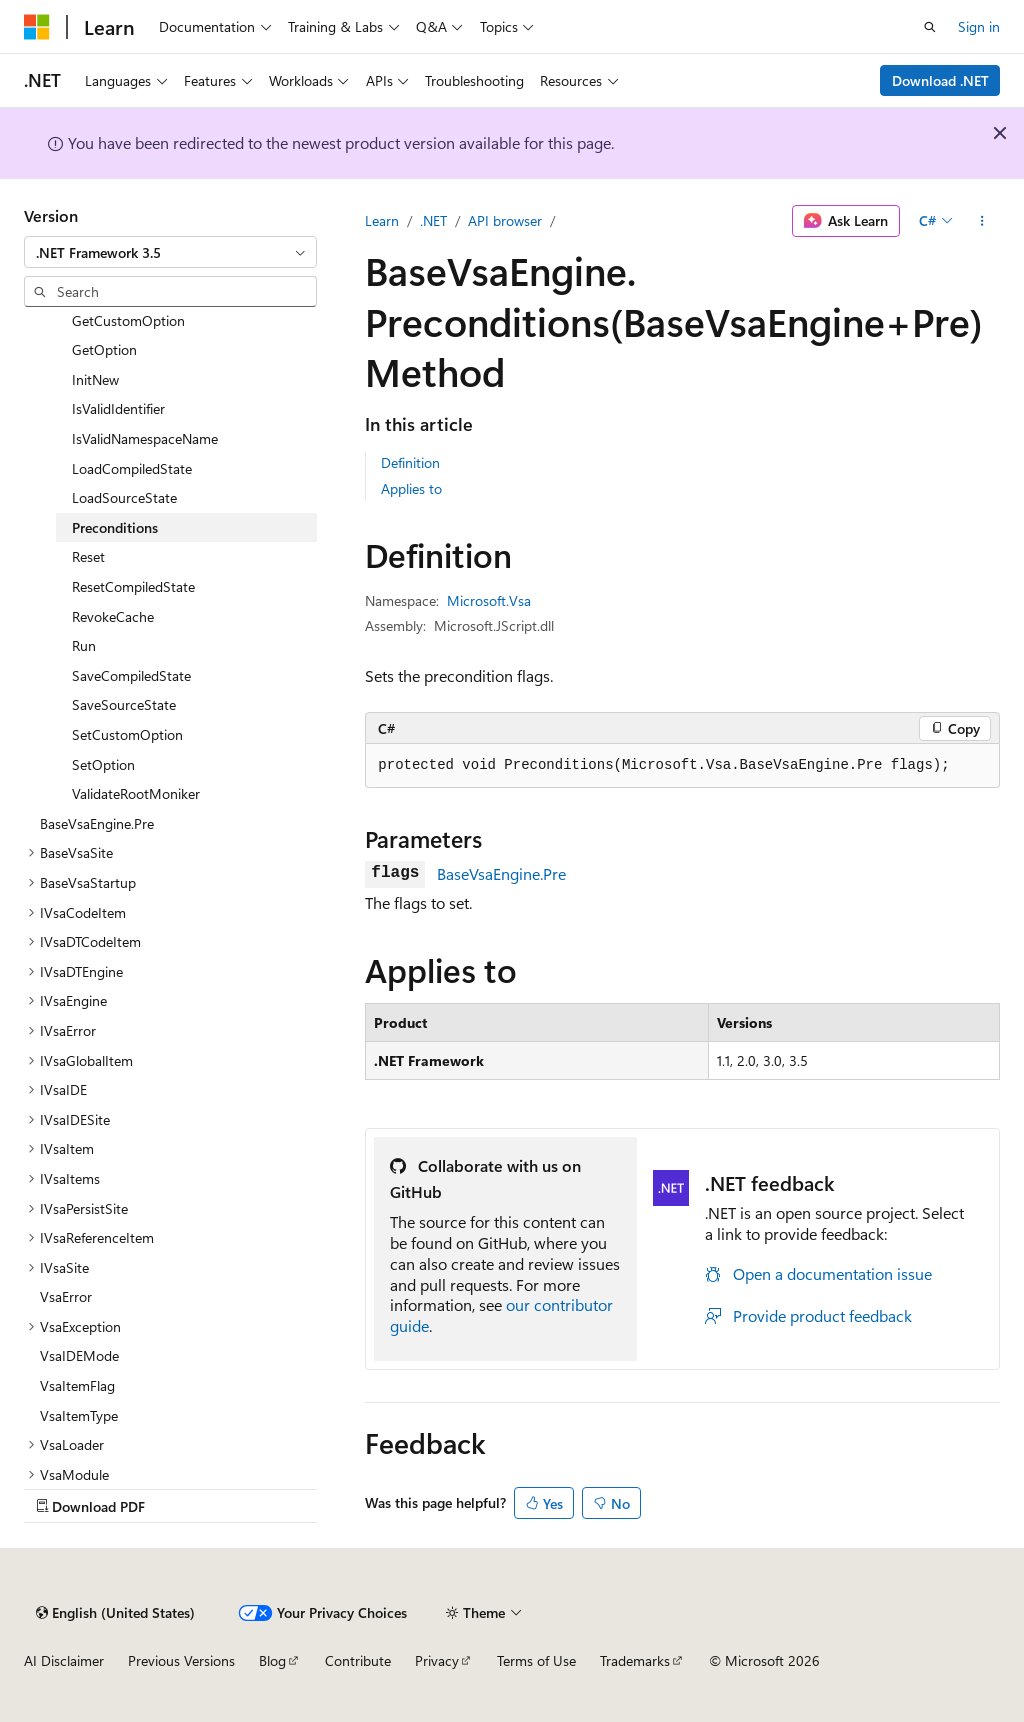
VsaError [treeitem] (66, 1296)
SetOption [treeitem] (103, 764)
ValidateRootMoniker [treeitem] (136, 793)
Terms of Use (536, 1660)
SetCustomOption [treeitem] (127, 734)
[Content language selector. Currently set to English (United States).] (115, 1613)
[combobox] (170, 252)
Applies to (411, 488)
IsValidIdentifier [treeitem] (118, 408)
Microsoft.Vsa (489, 600)
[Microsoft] (37, 27)
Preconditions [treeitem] (115, 527)
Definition (410, 462)
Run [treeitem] (84, 645)
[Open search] (930, 27)
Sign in (979, 26)
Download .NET (940, 80)
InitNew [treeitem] (95, 379)
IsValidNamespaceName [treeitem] (145, 438)
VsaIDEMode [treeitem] (79, 1355)
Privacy (437, 1660)
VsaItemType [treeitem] (79, 1415)
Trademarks (635, 1660)
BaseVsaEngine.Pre (501, 873)
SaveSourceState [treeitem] (124, 704)
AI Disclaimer (64, 1660)
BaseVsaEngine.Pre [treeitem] (97, 823)
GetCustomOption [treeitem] (128, 320)
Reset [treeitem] (88, 556)
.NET (433, 220)
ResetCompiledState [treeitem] (133, 586)
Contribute (358, 1660)
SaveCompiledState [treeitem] (131, 675)
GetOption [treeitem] (104, 349)
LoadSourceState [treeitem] (124, 497)
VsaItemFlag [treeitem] (77, 1385)
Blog (272, 1660)
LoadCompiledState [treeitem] (132, 468)
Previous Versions (181, 1660)
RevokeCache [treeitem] (113, 616)
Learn (382, 220)
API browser (505, 220)
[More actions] (982, 221)
